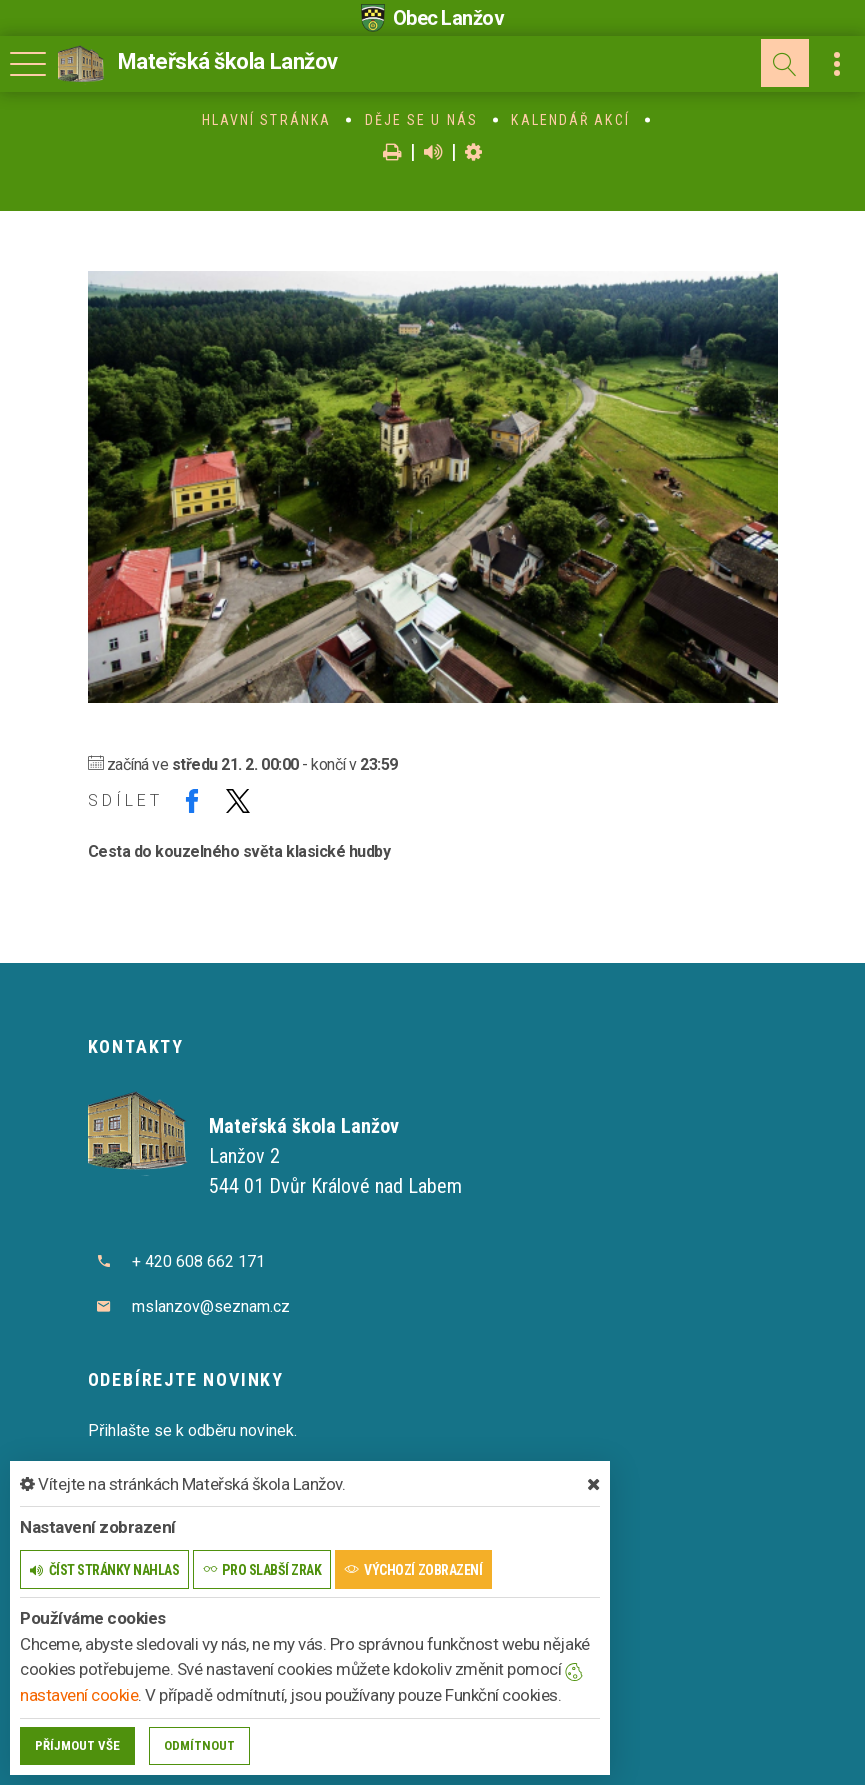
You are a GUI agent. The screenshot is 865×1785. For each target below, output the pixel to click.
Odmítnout (199, 1745)
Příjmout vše (77, 1745)
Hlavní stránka (266, 120)
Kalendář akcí (570, 120)
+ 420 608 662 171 (198, 1261)
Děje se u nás (421, 120)
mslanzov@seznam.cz (211, 1306)
